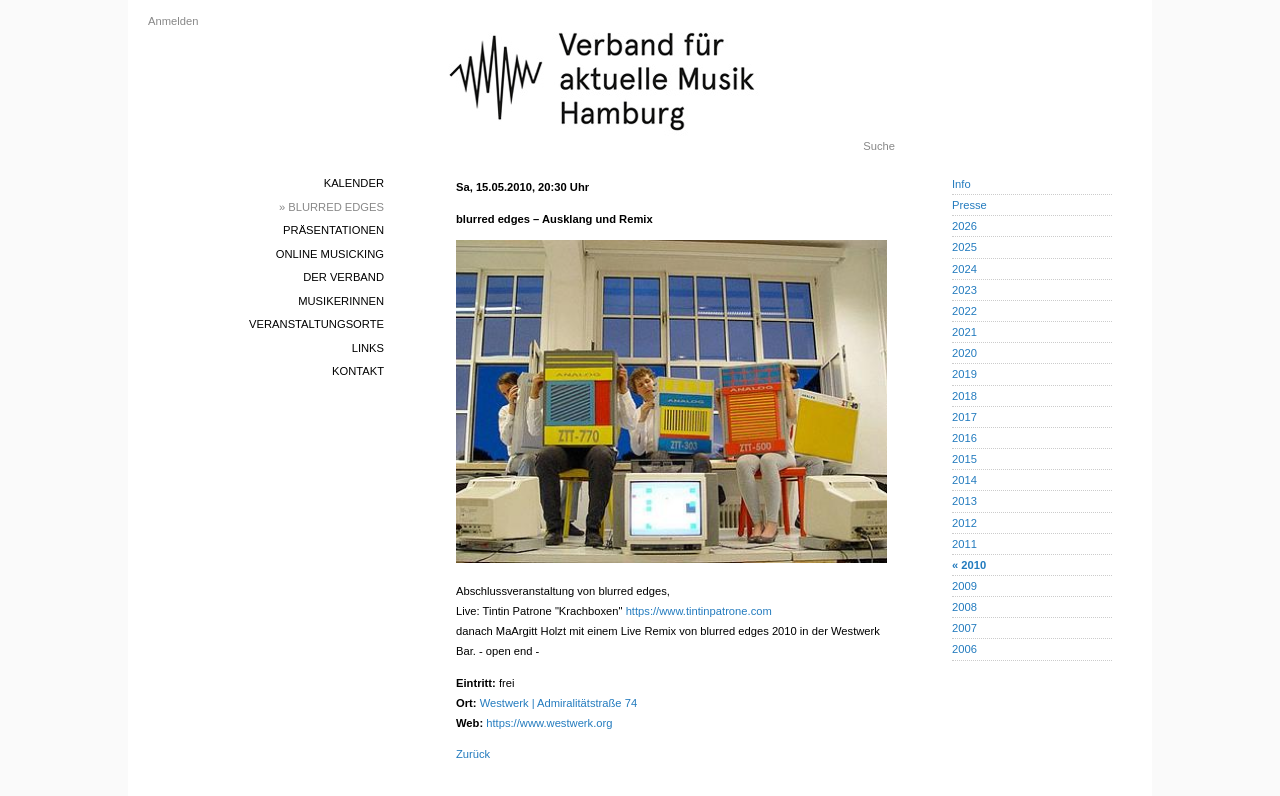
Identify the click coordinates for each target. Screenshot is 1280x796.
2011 (964, 544)
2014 (964, 480)
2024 (964, 269)
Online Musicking (330, 254)
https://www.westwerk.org (549, 723)
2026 (964, 226)
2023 (964, 290)
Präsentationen (333, 230)
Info (961, 184)
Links (368, 348)
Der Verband (343, 277)
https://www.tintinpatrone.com (699, 611)
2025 (964, 247)
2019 (964, 374)
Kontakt (358, 371)
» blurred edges (331, 207)
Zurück (473, 754)
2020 (964, 353)
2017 (964, 417)
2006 (964, 649)
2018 (964, 396)
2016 (964, 438)
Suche (879, 146)
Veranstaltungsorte (316, 324)
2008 (964, 607)
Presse (969, 205)
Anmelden (173, 21)
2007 (964, 628)
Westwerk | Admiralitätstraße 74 (559, 703)
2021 (964, 332)
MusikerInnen (341, 301)
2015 (964, 459)
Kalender (354, 183)
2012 (964, 523)
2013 (964, 501)
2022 (964, 311)
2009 (964, 586)
